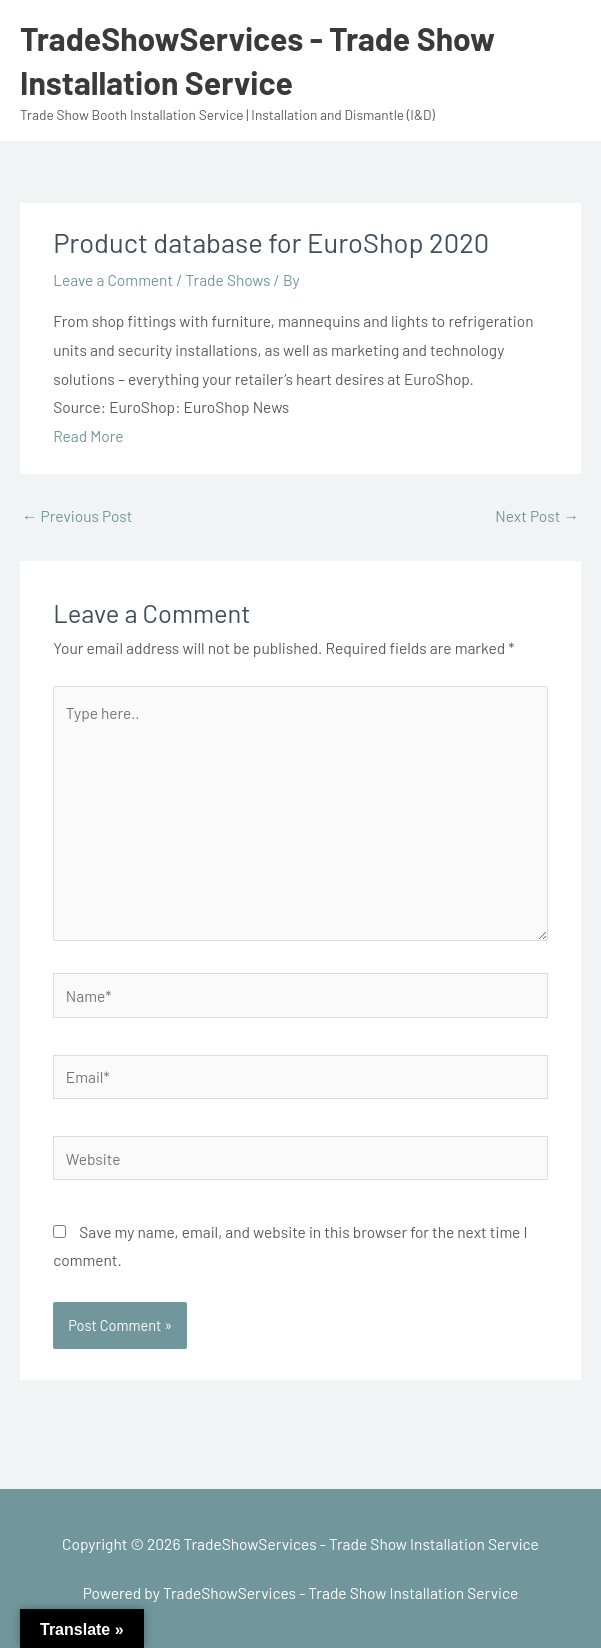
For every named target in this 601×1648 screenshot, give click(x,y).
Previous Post (77, 515)
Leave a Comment (113, 279)
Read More (88, 435)
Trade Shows (228, 279)
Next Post (537, 515)
